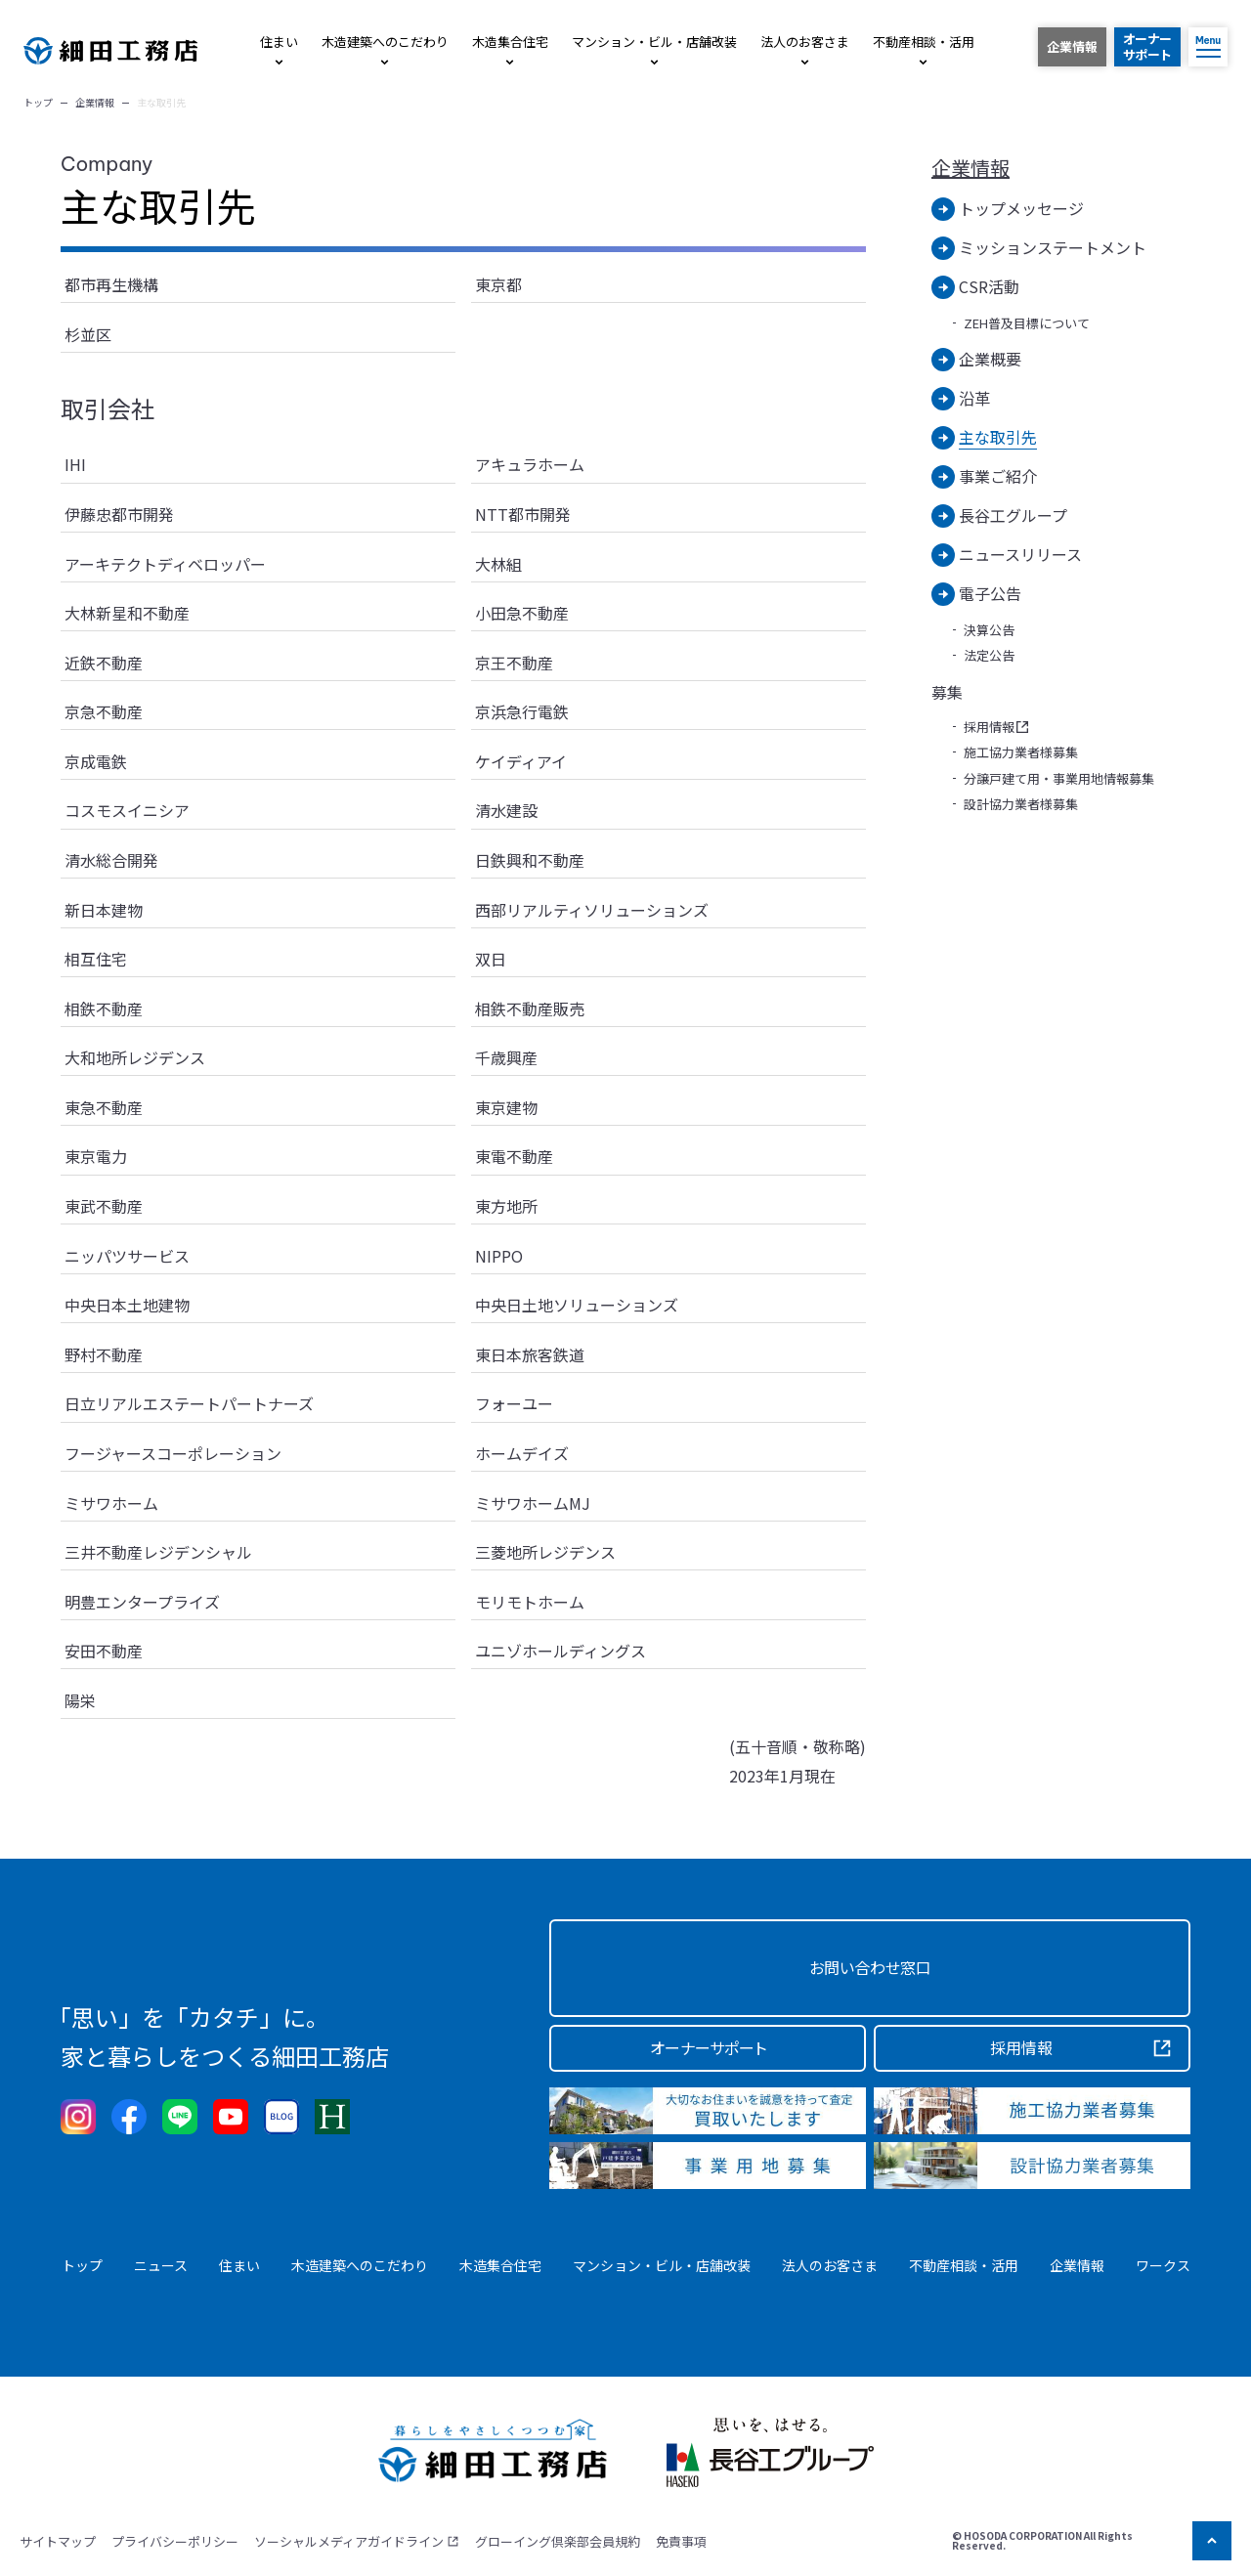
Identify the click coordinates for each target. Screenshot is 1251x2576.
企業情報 (970, 168)
